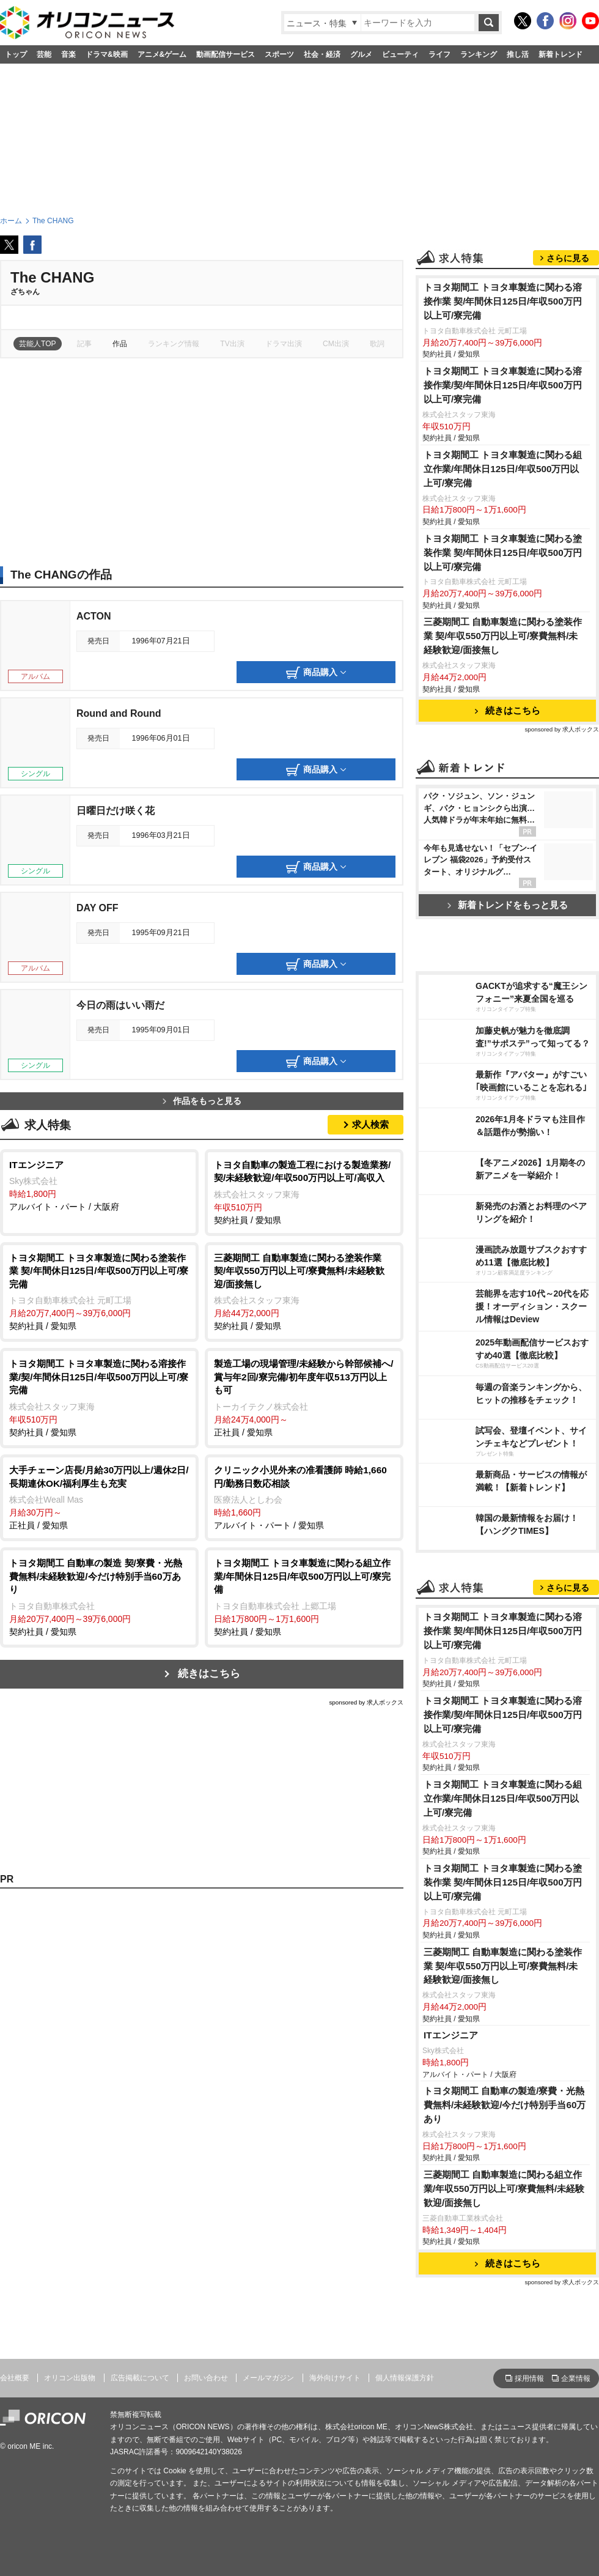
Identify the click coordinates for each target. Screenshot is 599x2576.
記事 (84, 343)
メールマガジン (268, 2378)
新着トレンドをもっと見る (507, 905)
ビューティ (400, 54)
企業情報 (575, 2378)
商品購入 (316, 673)
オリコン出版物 (69, 2378)
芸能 (44, 54)
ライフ (439, 54)
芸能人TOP (37, 343)
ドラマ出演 (283, 343)
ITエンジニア (451, 2035)
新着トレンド (560, 54)
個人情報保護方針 (404, 2378)
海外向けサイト (335, 2378)
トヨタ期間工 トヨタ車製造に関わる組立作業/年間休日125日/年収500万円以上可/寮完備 (503, 469)
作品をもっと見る (202, 1101)
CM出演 (336, 343)
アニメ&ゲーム (162, 54)
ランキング (478, 54)
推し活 (518, 54)
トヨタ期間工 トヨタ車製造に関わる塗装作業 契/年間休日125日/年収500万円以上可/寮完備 (503, 552)
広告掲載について (140, 2378)
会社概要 (14, 2378)
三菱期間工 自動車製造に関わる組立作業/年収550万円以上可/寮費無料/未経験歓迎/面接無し (504, 2188)
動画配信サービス (225, 54)
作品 (119, 343)
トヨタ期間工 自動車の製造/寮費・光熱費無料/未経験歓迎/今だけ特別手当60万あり (505, 2105)
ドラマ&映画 (107, 54)
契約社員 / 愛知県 (304, 1191)
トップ (16, 54)
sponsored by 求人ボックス (366, 1702)
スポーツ (279, 54)
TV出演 (232, 343)
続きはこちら (209, 1673)
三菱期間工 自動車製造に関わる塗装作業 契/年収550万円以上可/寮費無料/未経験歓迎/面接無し (503, 635)
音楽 (68, 54)
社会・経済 (322, 54)
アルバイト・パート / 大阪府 (99, 1185)
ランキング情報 (173, 343)
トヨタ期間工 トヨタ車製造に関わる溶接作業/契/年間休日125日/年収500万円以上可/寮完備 (503, 385)
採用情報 (529, 2378)
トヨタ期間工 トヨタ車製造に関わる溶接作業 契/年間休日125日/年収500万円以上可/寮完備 (503, 301)
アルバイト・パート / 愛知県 (304, 1497)
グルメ (361, 54)
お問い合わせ (206, 2378)
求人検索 (370, 1124)
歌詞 (377, 343)
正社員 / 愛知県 (304, 1397)
